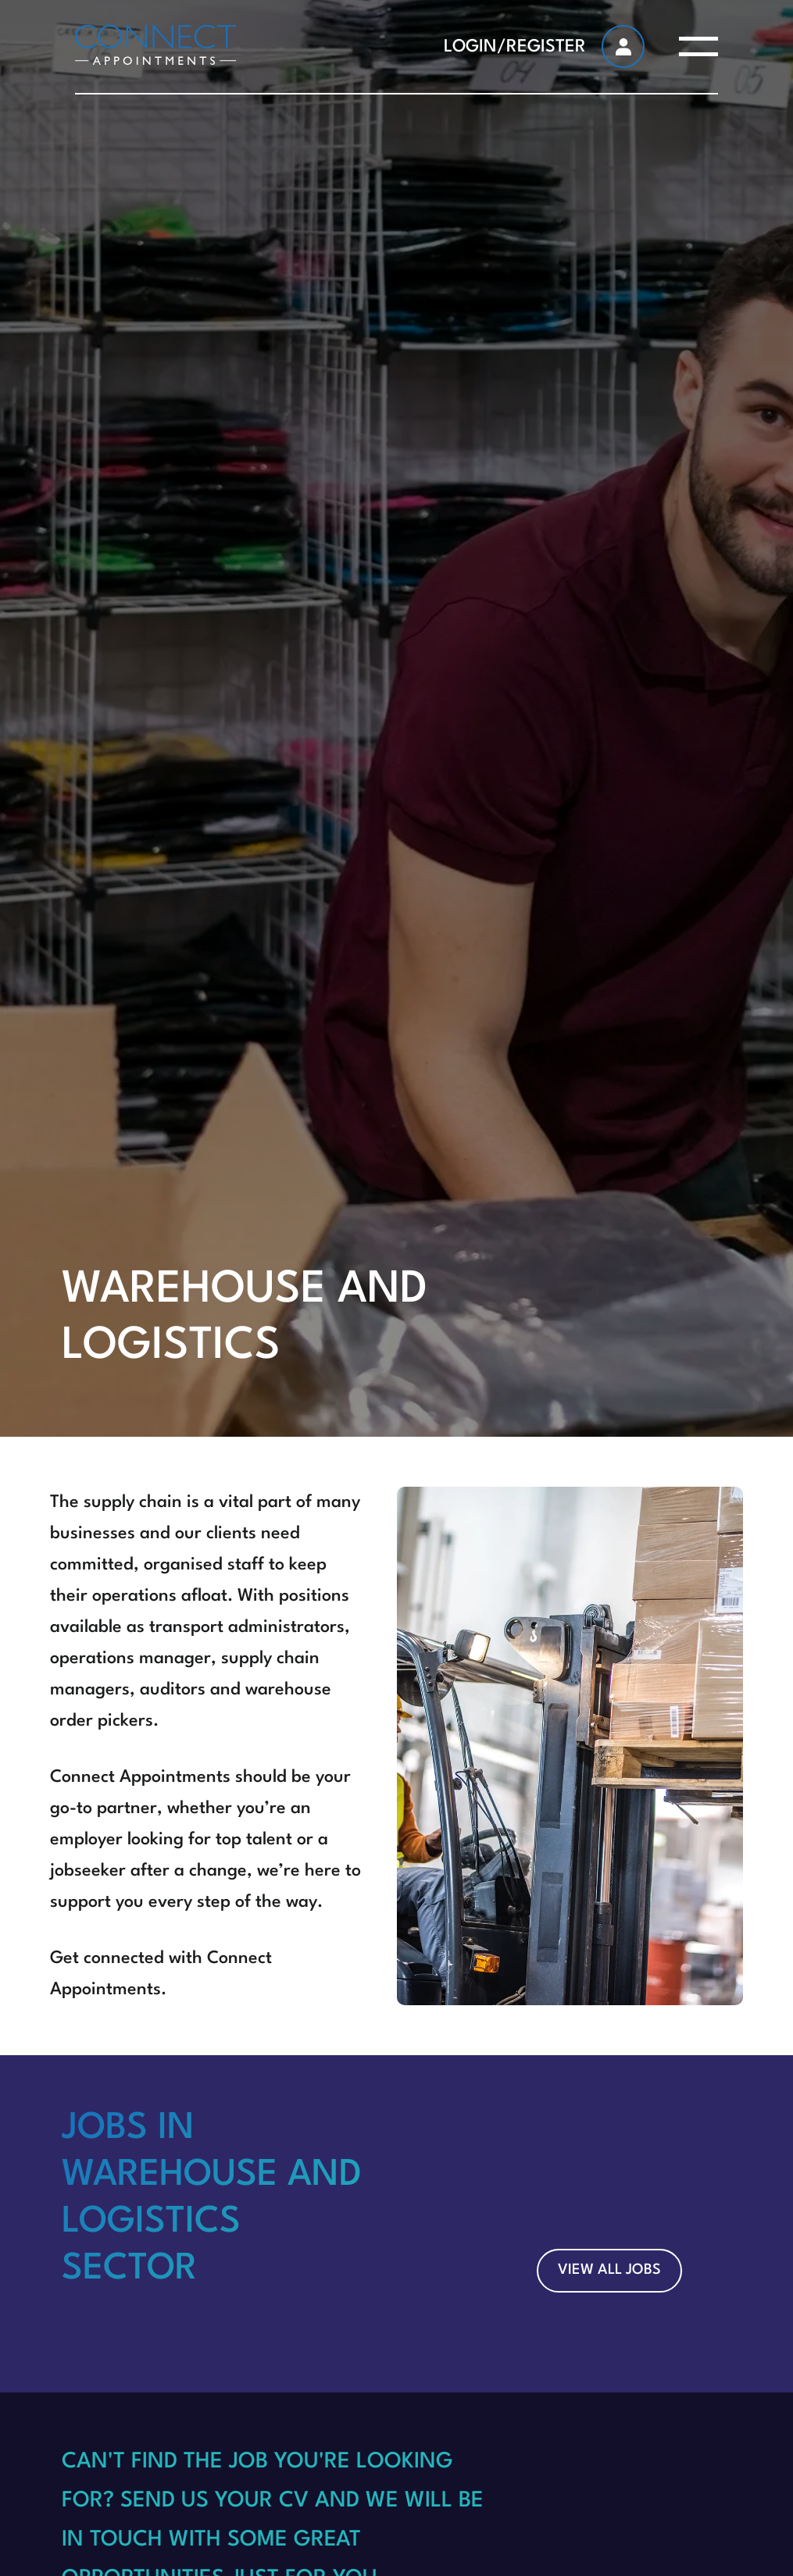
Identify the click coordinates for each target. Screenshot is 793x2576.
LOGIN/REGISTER (515, 46)
